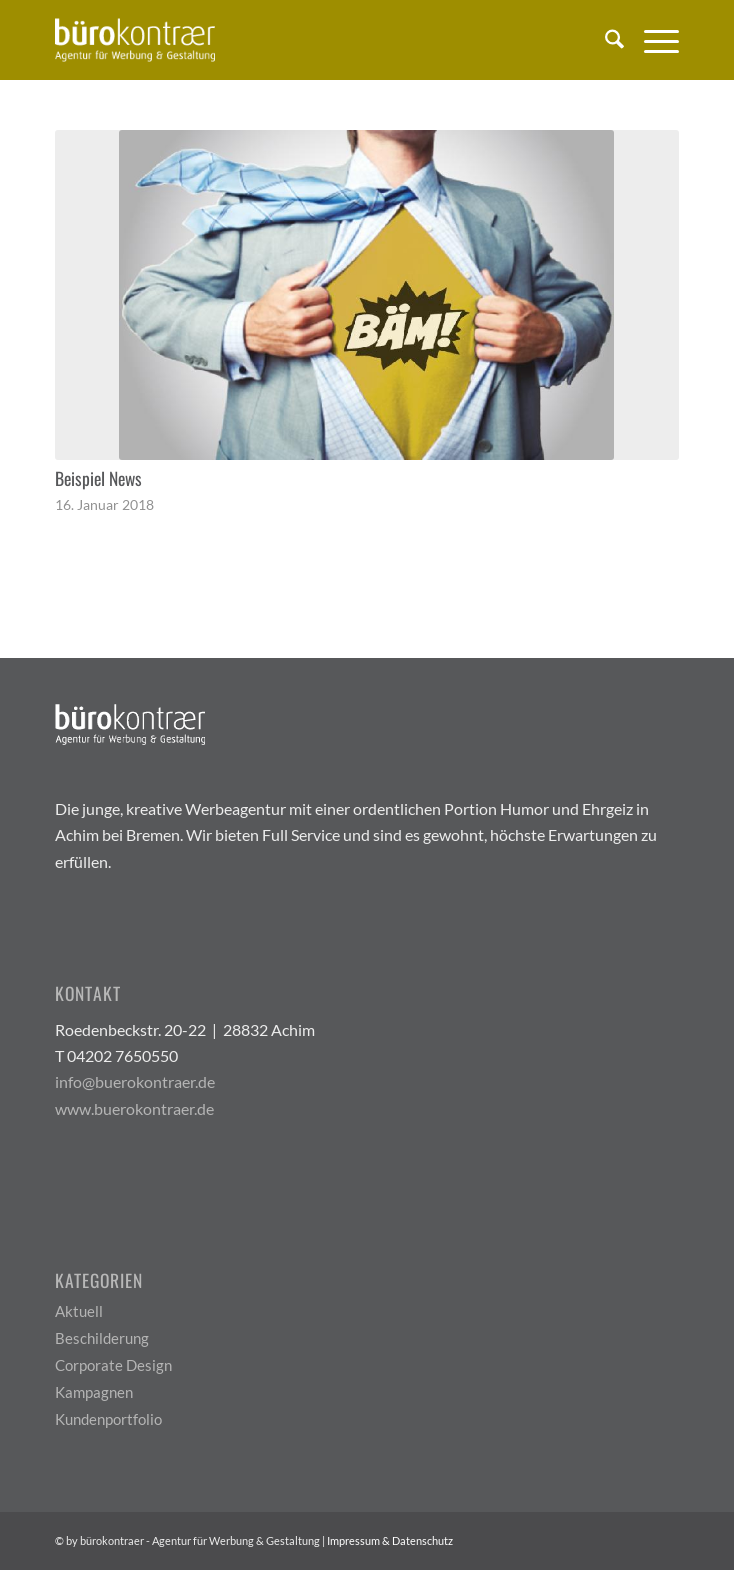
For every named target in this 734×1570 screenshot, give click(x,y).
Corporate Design (113, 1365)
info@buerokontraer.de (135, 1081)
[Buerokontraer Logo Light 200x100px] (304, 40)
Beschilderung (102, 1338)
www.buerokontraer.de (134, 1108)
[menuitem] (604, 40)
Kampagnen (94, 1392)
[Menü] (651, 40)
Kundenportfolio (108, 1419)
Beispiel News (98, 478)
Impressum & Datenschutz (390, 1540)
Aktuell (79, 1311)
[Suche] (604, 40)
